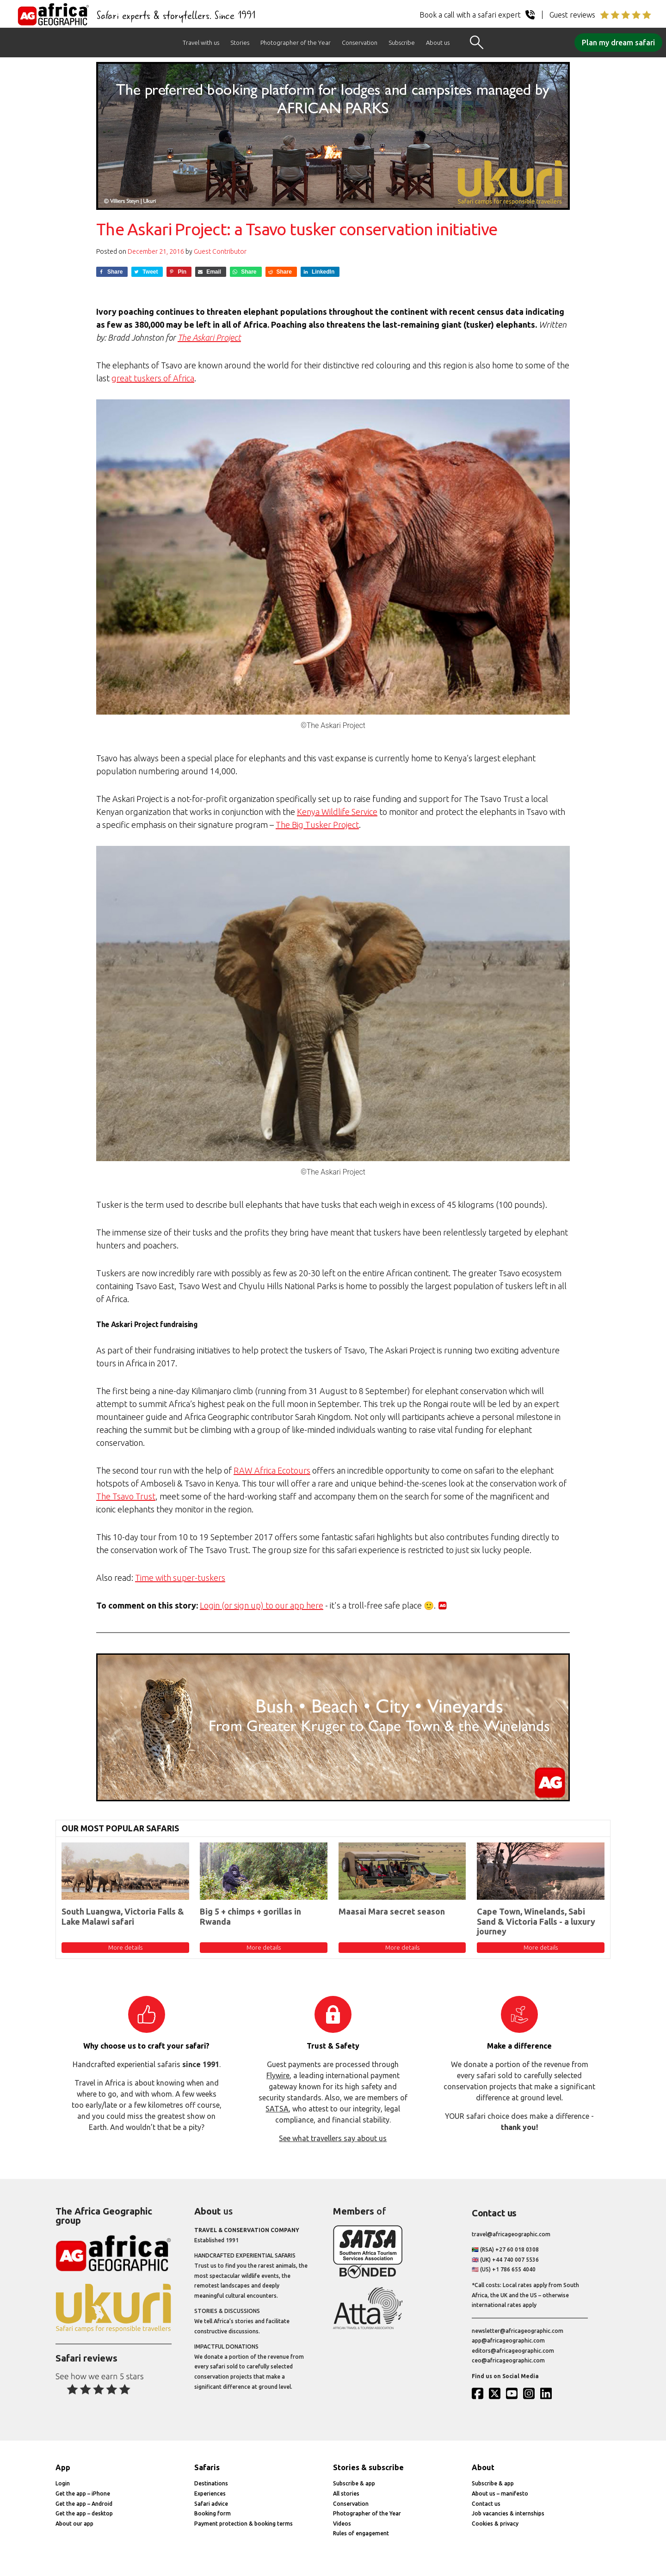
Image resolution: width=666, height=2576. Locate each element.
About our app (74, 2524)
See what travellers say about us (333, 2138)
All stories (346, 2493)
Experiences (210, 2493)
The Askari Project (209, 337)
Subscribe (401, 42)
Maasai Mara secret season (392, 1911)
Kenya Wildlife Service (337, 811)
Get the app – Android (84, 2504)
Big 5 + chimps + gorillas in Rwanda (250, 1916)
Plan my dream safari (618, 42)
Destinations (211, 2483)
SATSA (277, 2109)
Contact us (486, 2504)
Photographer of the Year (295, 42)
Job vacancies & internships (508, 2513)
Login (63, 2483)
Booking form (212, 2513)
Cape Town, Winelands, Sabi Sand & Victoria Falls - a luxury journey (536, 1921)
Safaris (207, 2467)
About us (438, 42)
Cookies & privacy (495, 2524)
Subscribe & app (354, 2483)
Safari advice (211, 2504)
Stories (239, 42)
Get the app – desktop (84, 2513)
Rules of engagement (361, 2533)
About (483, 2467)
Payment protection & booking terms (243, 2524)
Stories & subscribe (368, 2467)
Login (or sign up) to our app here (261, 1605)
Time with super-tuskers (180, 1577)
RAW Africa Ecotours (272, 1470)
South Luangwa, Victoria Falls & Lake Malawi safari (123, 1916)
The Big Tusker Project (317, 824)
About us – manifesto (500, 2493)
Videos (342, 2524)
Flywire (278, 2075)
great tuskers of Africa (152, 378)
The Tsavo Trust (125, 1496)
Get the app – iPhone (83, 2493)
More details (125, 1947)
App (63, 2467)
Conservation (359, 42)
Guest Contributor (220, 251)
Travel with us (201, 42)
